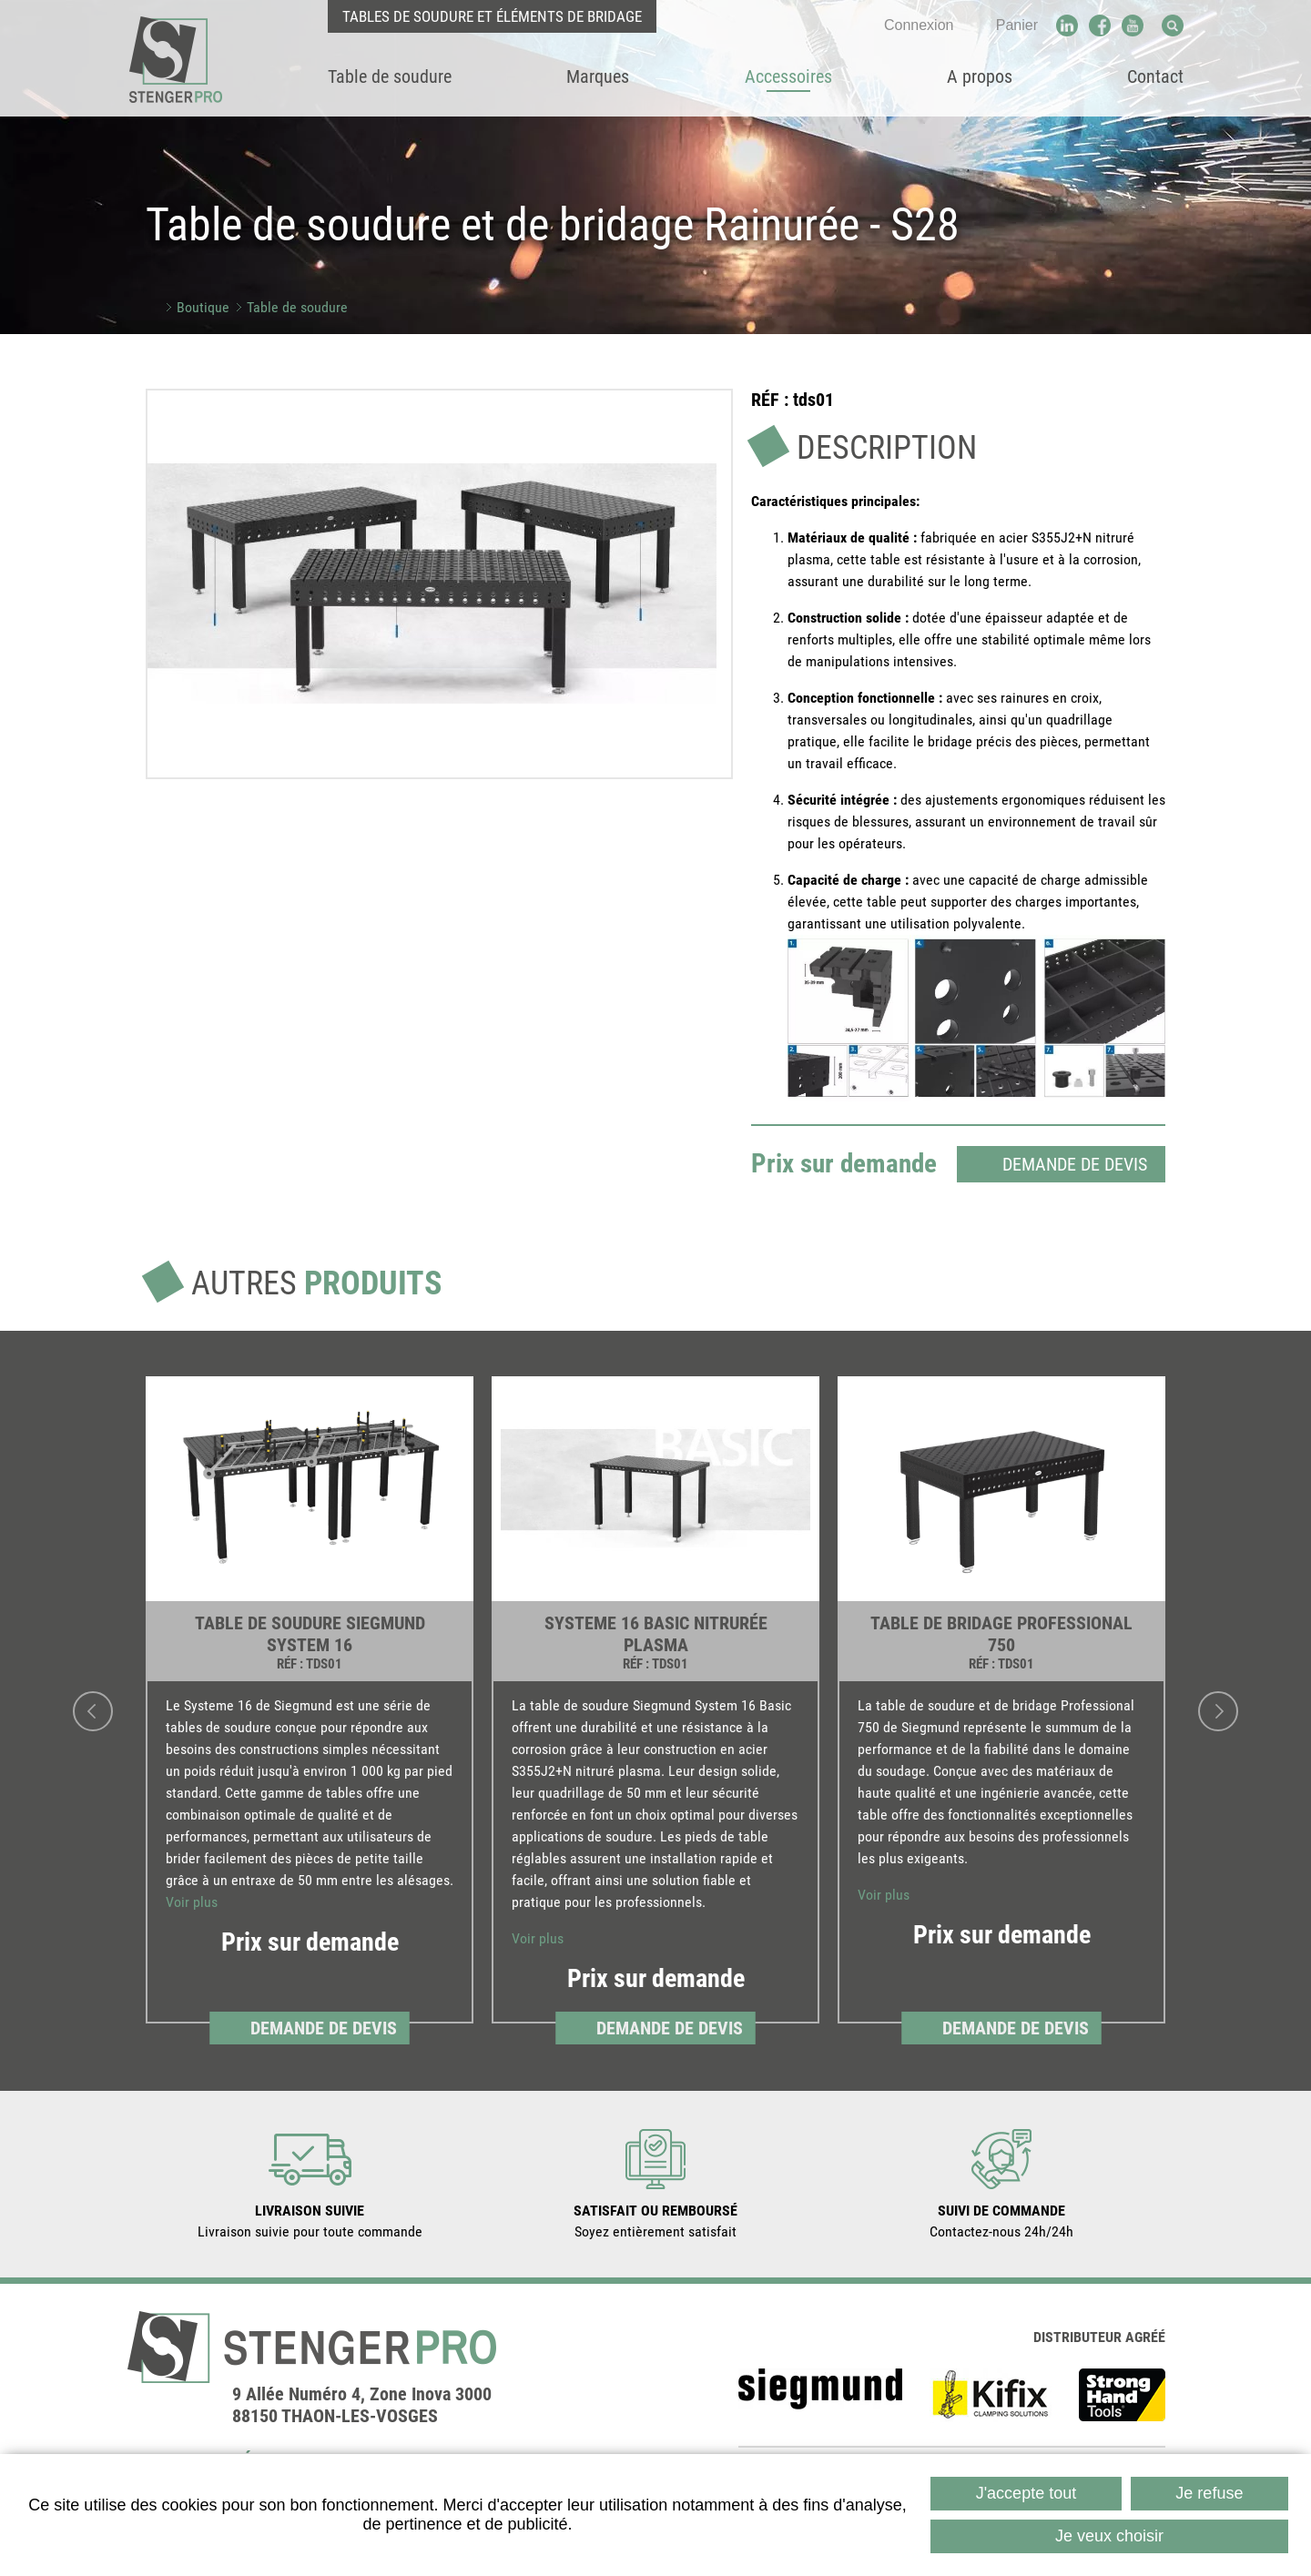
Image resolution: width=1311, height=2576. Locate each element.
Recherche (1173, 25)
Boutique (203, 307)
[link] (309, 1709)
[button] (431, 583)
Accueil (152, 307)
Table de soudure (297, 307)
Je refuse (1209, 2493)
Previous (93, 1709)
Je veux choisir (1109, 2536)
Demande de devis (1074, 1162)
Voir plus (192, 1900)
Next (1218, 1709)
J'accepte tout (1026, 2493)
